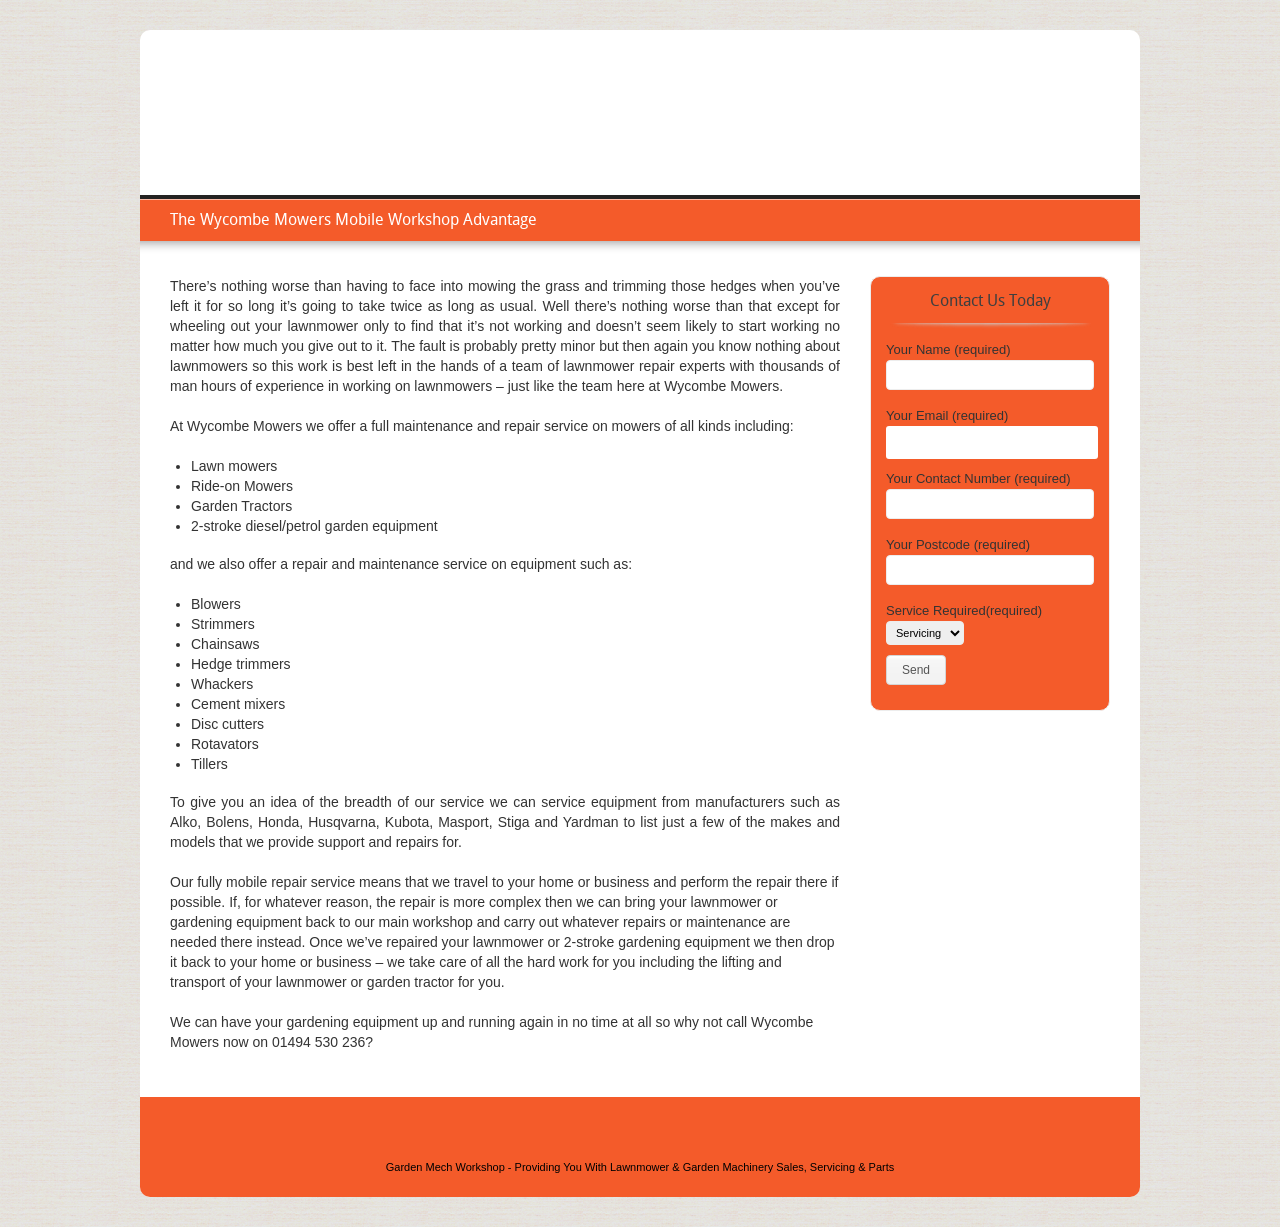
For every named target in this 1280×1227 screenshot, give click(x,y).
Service (850, 135)
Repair (922, 135)
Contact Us (1070, 135)
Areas (989, 135)
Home (779, 135)
